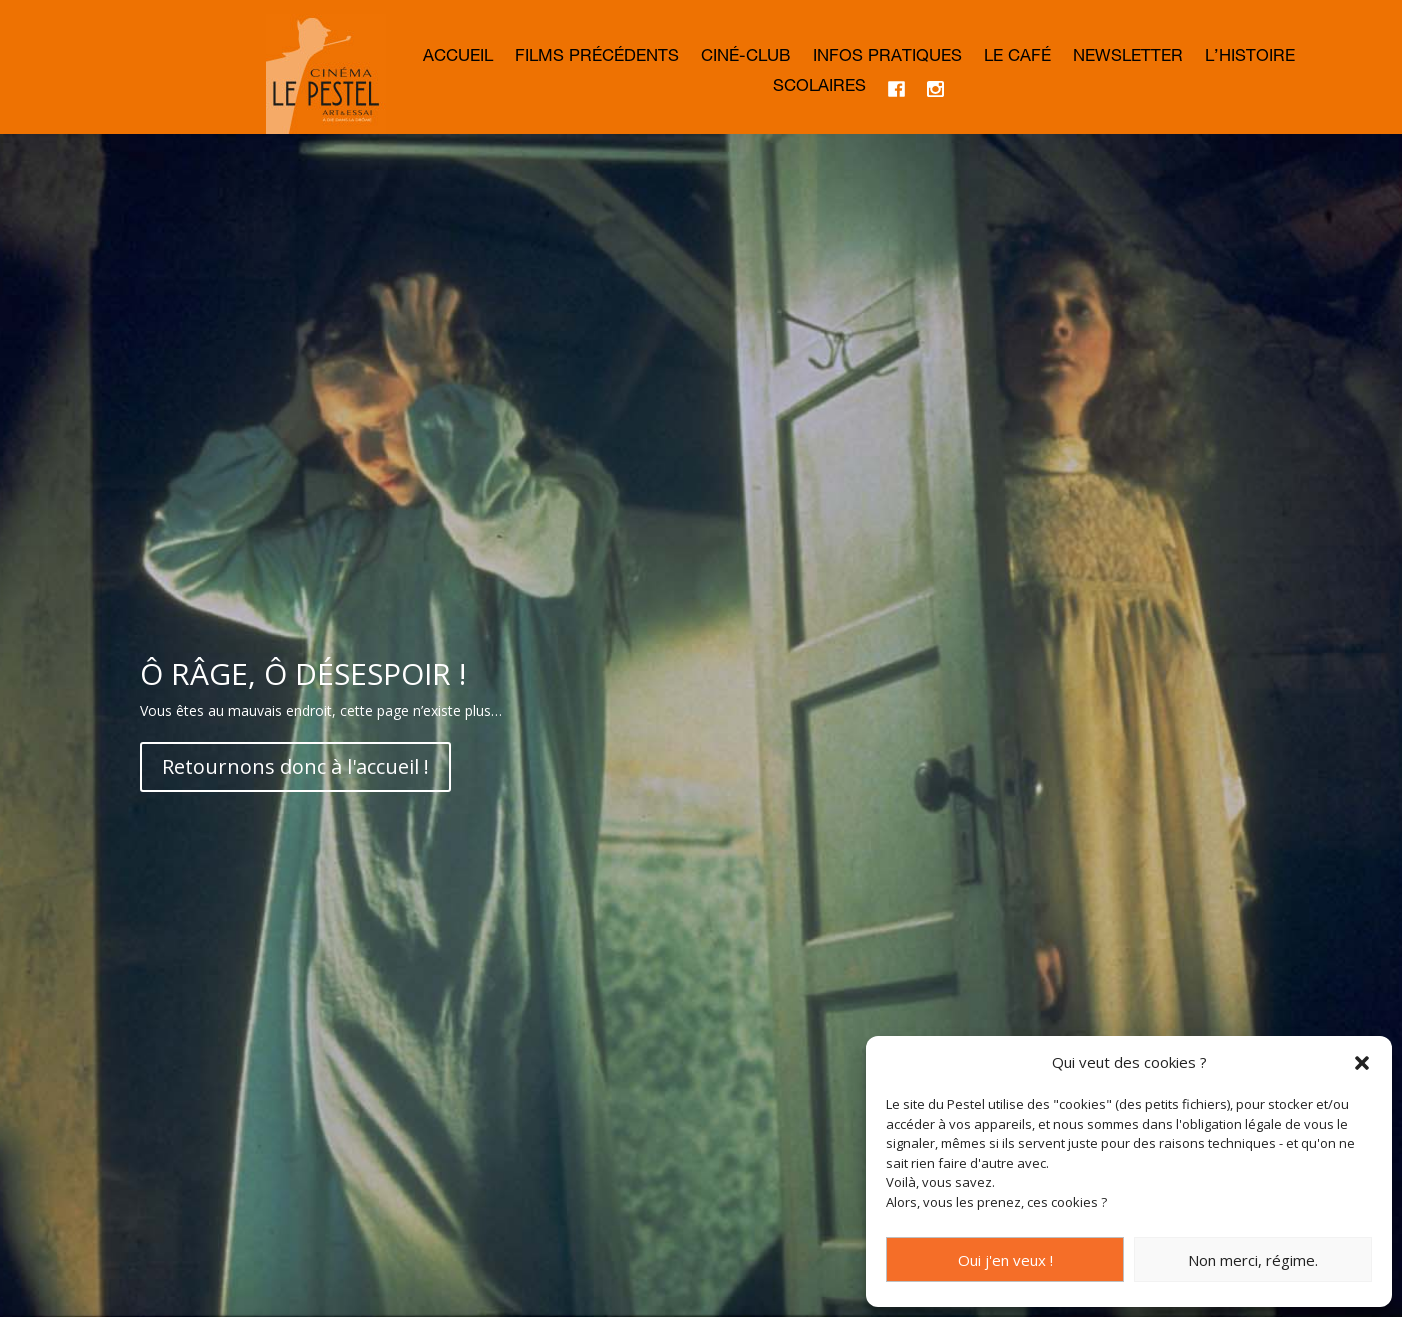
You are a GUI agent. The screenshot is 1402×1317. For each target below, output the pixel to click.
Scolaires (819, 88)
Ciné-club (746, 58)
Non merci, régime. (1253, 1260)
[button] (1362, 1063)
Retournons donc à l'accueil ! (295, 766)
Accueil (458, 58)
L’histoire (1250, 58)
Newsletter (1128, 58)
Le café (1017, 58)
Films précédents (597, 58)
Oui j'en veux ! (1005, 1260)
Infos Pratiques (887, 58)
